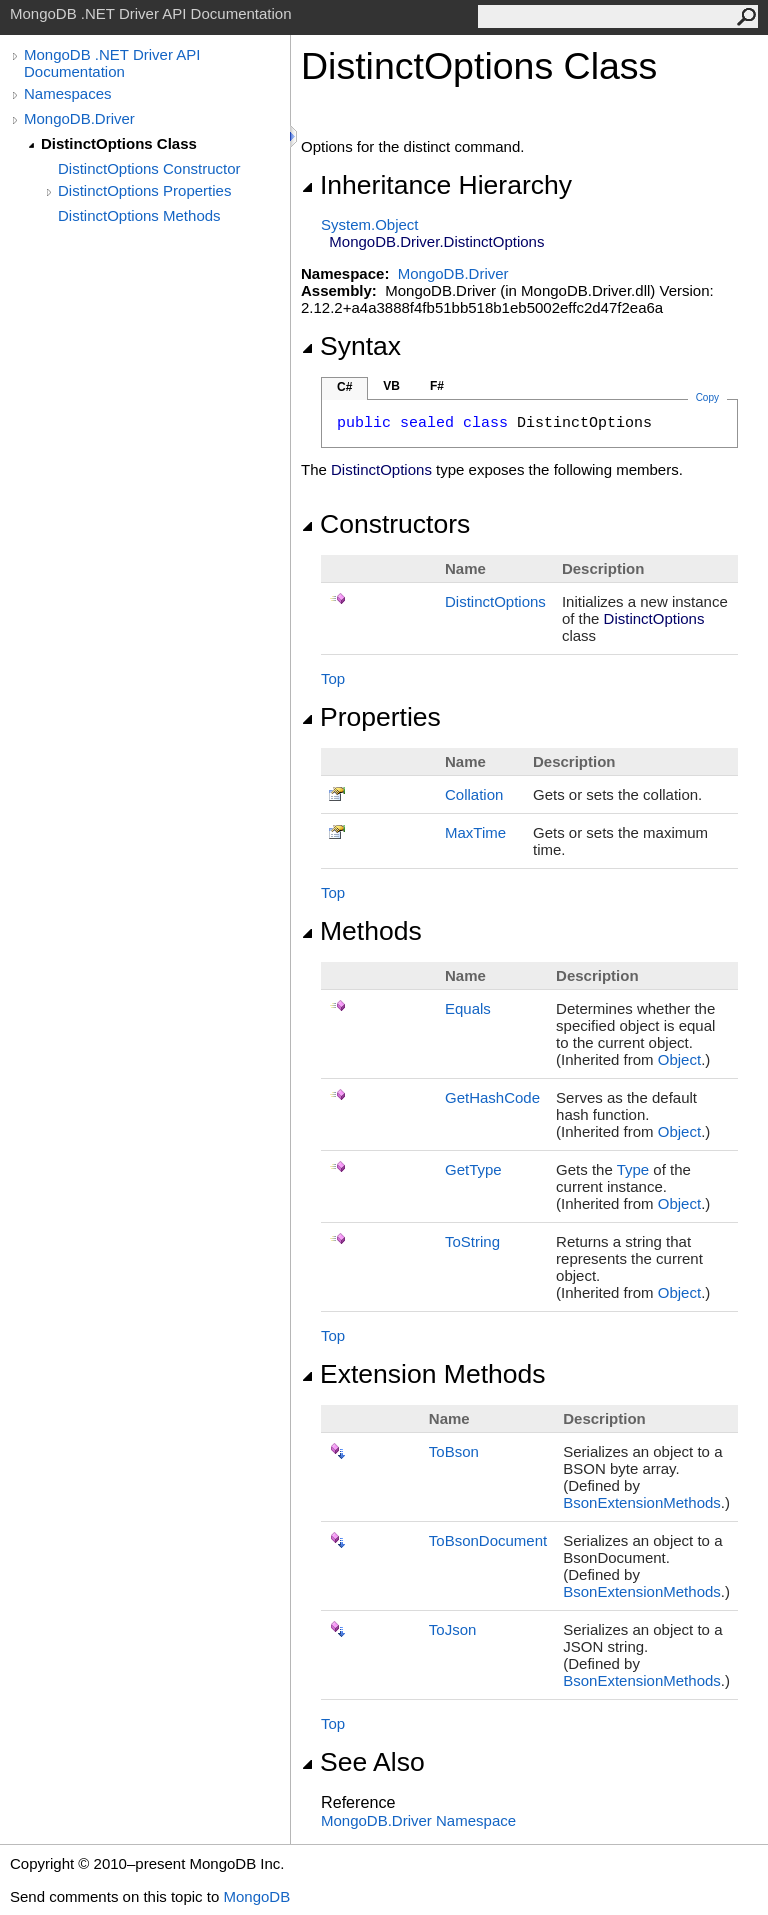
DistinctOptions (495, 601)
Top (333, 678)
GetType (473, 1169)
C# (344, 387)
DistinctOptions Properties (144, 190)
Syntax (351, 346)
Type (633, 1169)
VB (391, 386)
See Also (363, 1762)
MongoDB (256, 1896)
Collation (474, 794)
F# (437, 386)
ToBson (454, 1451)
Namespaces (68, 93)
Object (679, 1059)
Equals (468, 1008)
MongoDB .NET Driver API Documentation (112, 63)
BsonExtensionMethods (642, 1502)
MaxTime (475, 832)
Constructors (385, 524)
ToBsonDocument (488, 1540)
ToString (472, 1241)
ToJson (453, 1629)
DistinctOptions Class (119, 143)
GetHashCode (492, 1097)
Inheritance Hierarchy (436, 185)
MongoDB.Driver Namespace (418, 1820)
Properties (371, 717)
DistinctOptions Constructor (149, 168)
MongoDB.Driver (79, 118)
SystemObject (370, 224)
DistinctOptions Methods (139, 215)
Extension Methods (423, 1374)
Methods (361, 931)
